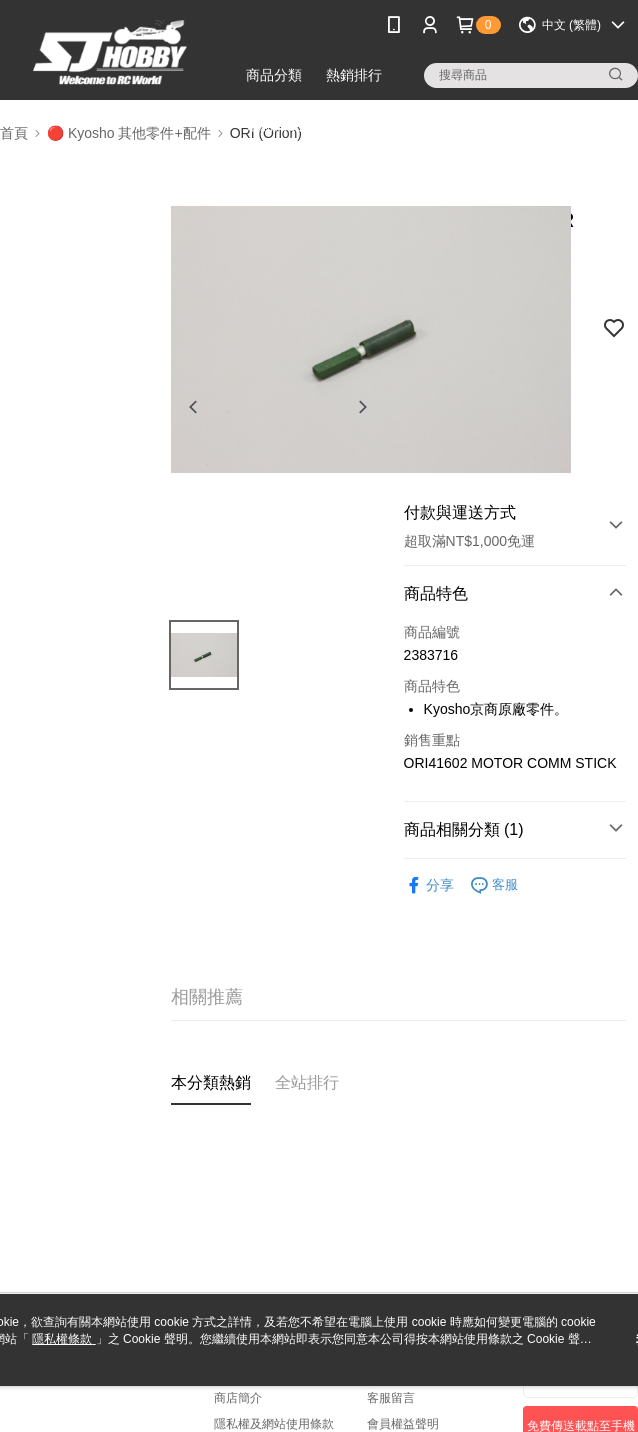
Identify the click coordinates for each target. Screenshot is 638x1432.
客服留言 (391, 1398)
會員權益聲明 (403, 1424)
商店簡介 (238, 1398)
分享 (429, 885)
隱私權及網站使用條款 (274, 1424)
